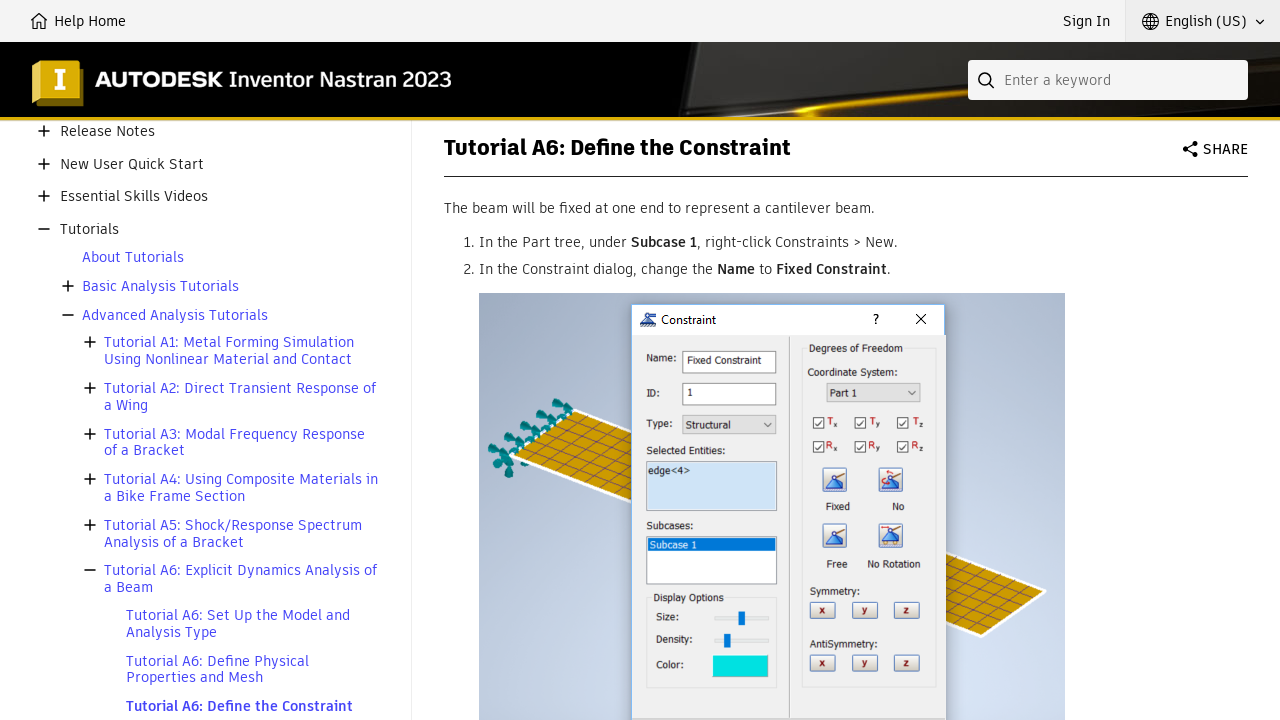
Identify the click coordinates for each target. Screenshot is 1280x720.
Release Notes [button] (107, 131)
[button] (1203, 21)
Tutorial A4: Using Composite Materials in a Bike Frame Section (241, 488)
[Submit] (988, 80)
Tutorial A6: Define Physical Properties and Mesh (217, 670)
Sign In (1086, 21)
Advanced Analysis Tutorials (175, 315)
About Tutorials (133, 257)
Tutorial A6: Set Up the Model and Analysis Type (238, 624)
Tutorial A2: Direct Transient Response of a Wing (240, 397)
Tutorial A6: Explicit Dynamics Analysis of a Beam (240, 579)
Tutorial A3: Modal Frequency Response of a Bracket (234, 443)
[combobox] (1108, 80)
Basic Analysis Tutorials (160, 286)
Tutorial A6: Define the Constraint (239, 706)
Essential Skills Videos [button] (134, 196)
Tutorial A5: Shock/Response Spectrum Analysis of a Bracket (233, 534)
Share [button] (1225, 149)
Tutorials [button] (89, 229)
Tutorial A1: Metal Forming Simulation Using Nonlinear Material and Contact (229, 351)
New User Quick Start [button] (132, 164)
